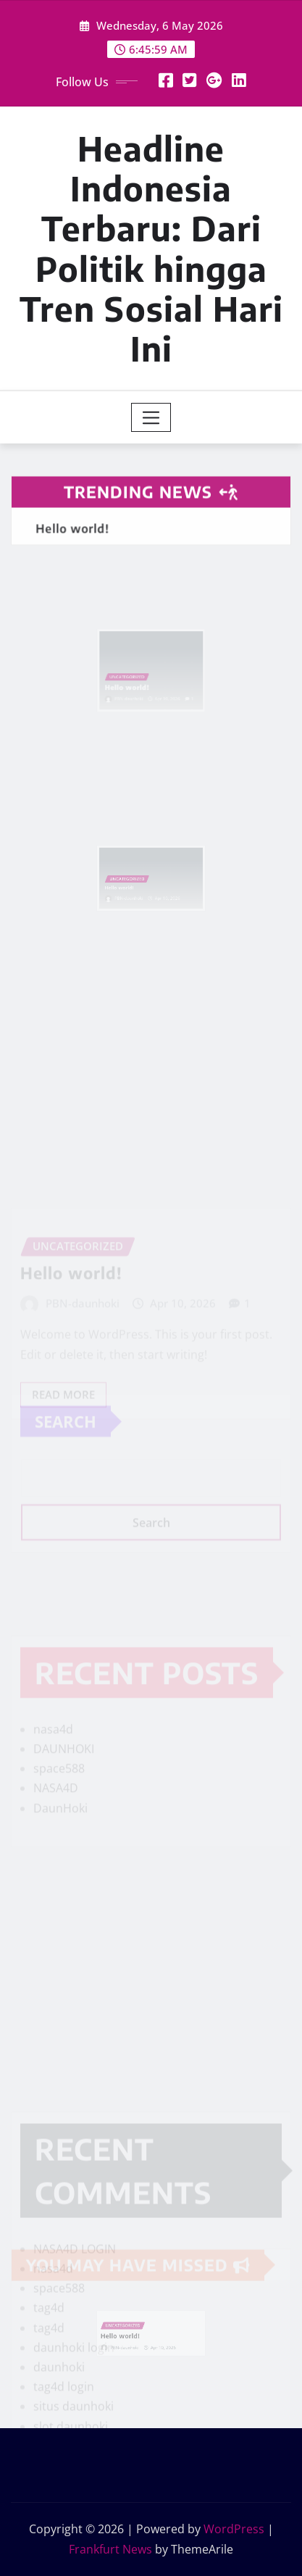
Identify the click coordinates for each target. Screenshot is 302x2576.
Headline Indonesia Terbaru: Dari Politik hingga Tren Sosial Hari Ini (151, 248)
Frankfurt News (110, 2549)
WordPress (234, 2529)
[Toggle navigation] (151, 417)
